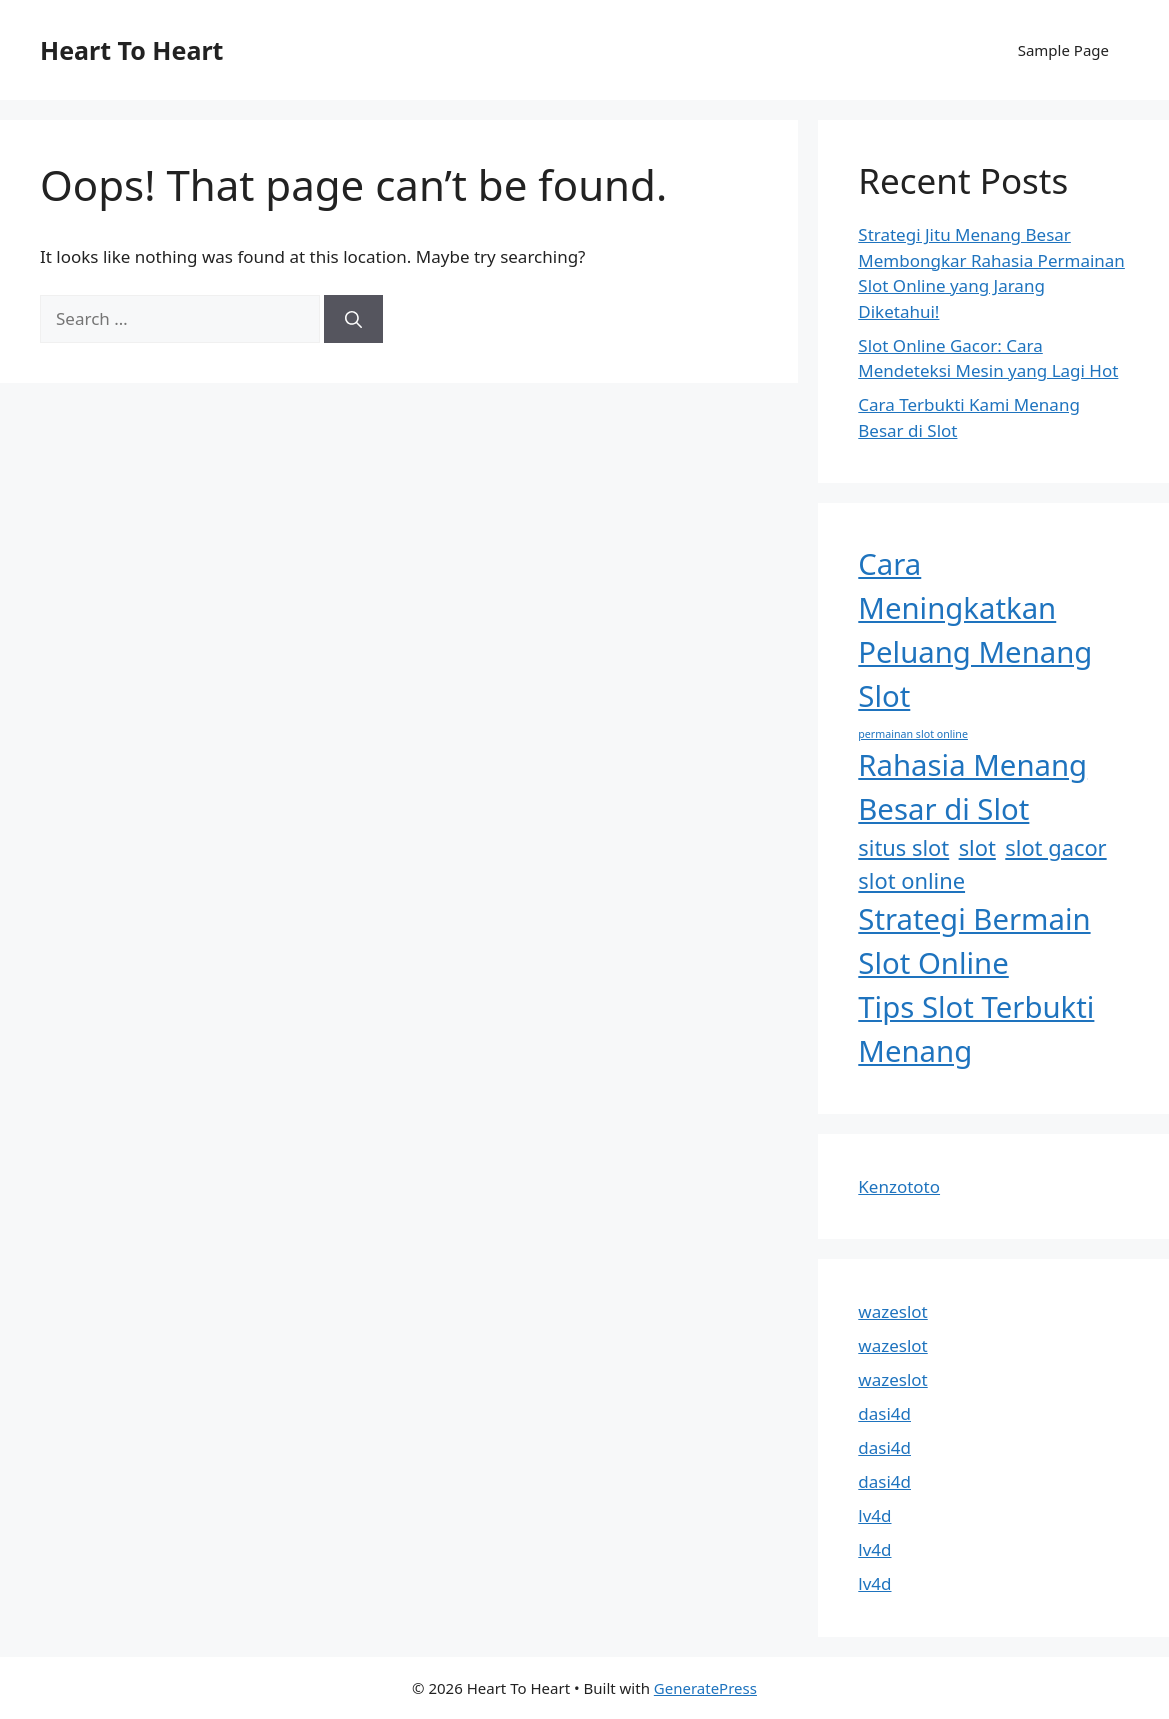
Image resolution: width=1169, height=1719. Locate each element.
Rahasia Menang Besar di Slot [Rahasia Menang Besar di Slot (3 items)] (972, 787)
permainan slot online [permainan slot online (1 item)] (913, 734)
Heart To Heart (131, 50)
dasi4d (884, 1413)
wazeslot (892, 1311)
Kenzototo (899, 1186)
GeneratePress (705, 1688)
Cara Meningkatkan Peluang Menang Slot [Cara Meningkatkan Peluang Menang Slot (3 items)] (975, 630)
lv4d (874, 1515)
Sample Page (1063, 50)
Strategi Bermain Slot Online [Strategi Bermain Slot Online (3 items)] (974, 941)
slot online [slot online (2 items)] (911, 880)
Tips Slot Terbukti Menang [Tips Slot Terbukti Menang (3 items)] (976, 1029)
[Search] (353, 319)
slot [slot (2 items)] (977, 847)
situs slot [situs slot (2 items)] (903, 847)
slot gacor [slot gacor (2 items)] (1055, 847)
